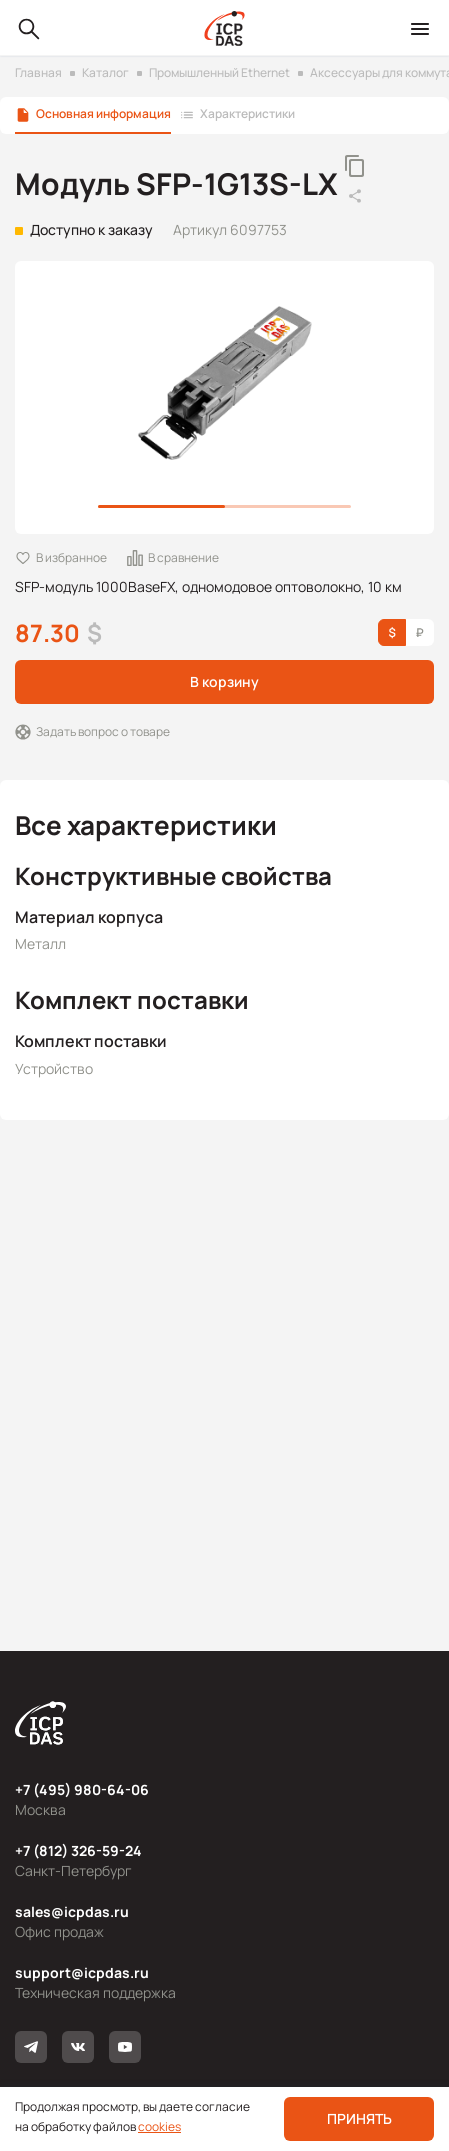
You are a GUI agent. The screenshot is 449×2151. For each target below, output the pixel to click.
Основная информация (103, 114)
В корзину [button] (224, 681)
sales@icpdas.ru (72, 1911)
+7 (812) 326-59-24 (78, 1850)
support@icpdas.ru (82, 1972)
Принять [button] (359, 2118)
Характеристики (247, 114)
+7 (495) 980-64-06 (82, 1789)
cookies (159, 2126)
